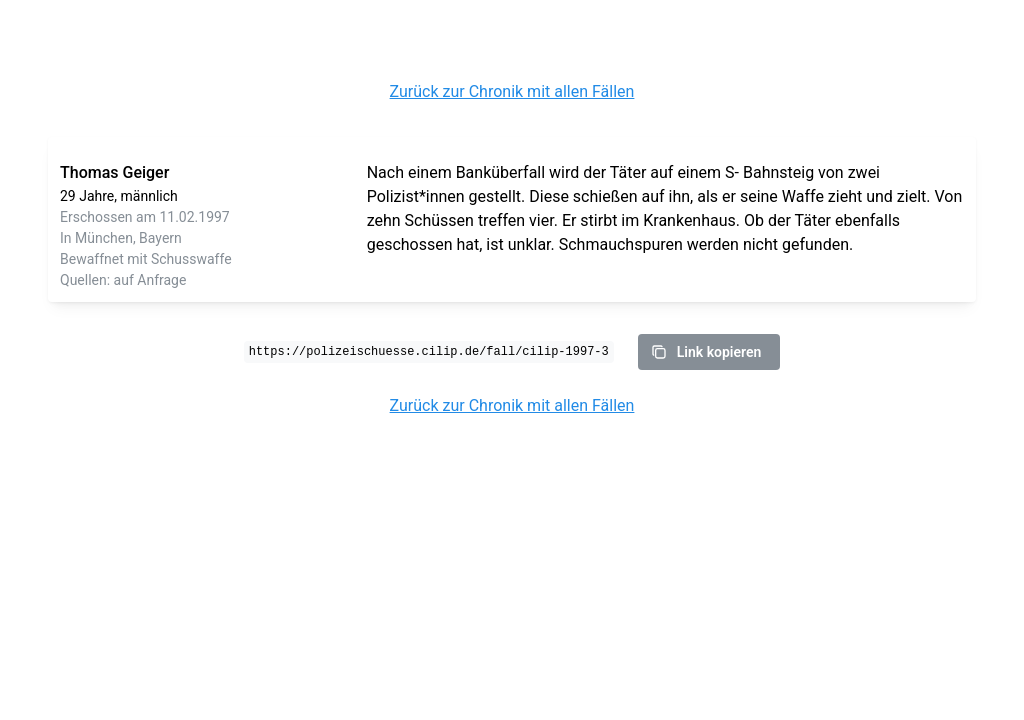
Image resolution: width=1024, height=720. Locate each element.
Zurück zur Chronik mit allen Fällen (512, 91)
